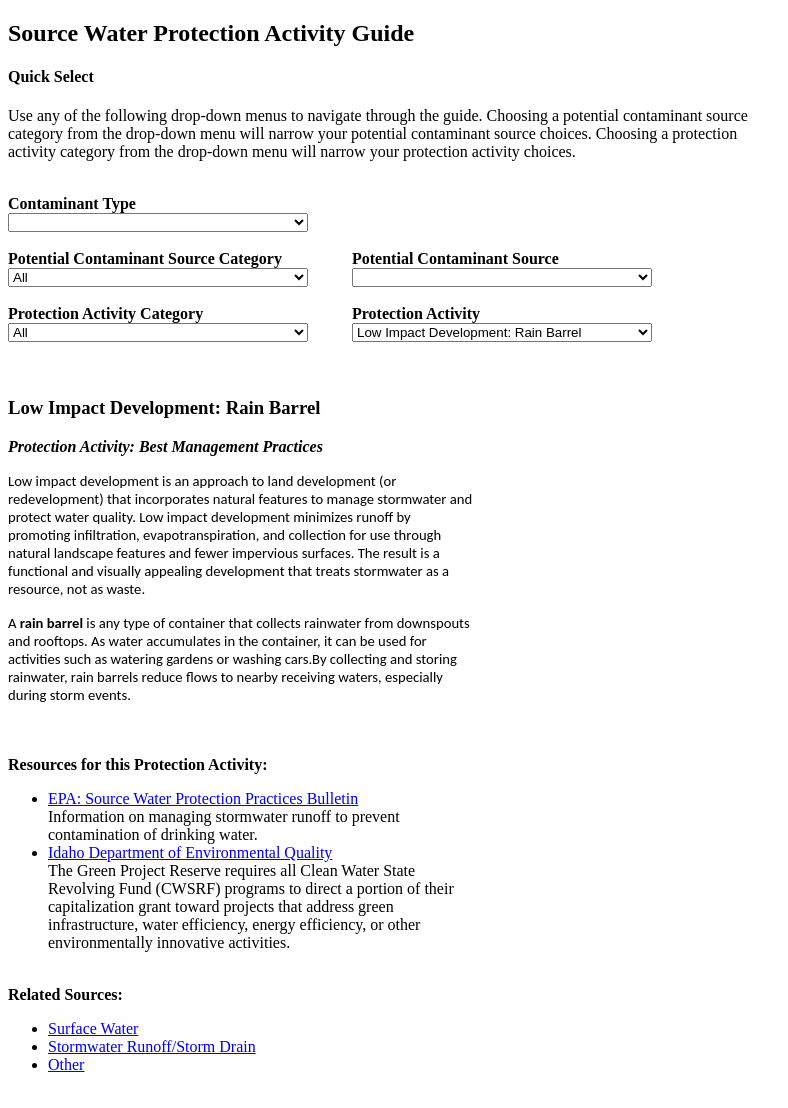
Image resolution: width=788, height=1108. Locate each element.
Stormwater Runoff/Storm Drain (152, 1046)
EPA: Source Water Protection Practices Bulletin (203, 798)
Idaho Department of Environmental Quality (190, 852)
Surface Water (93, 1028)
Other (66, 1064)
